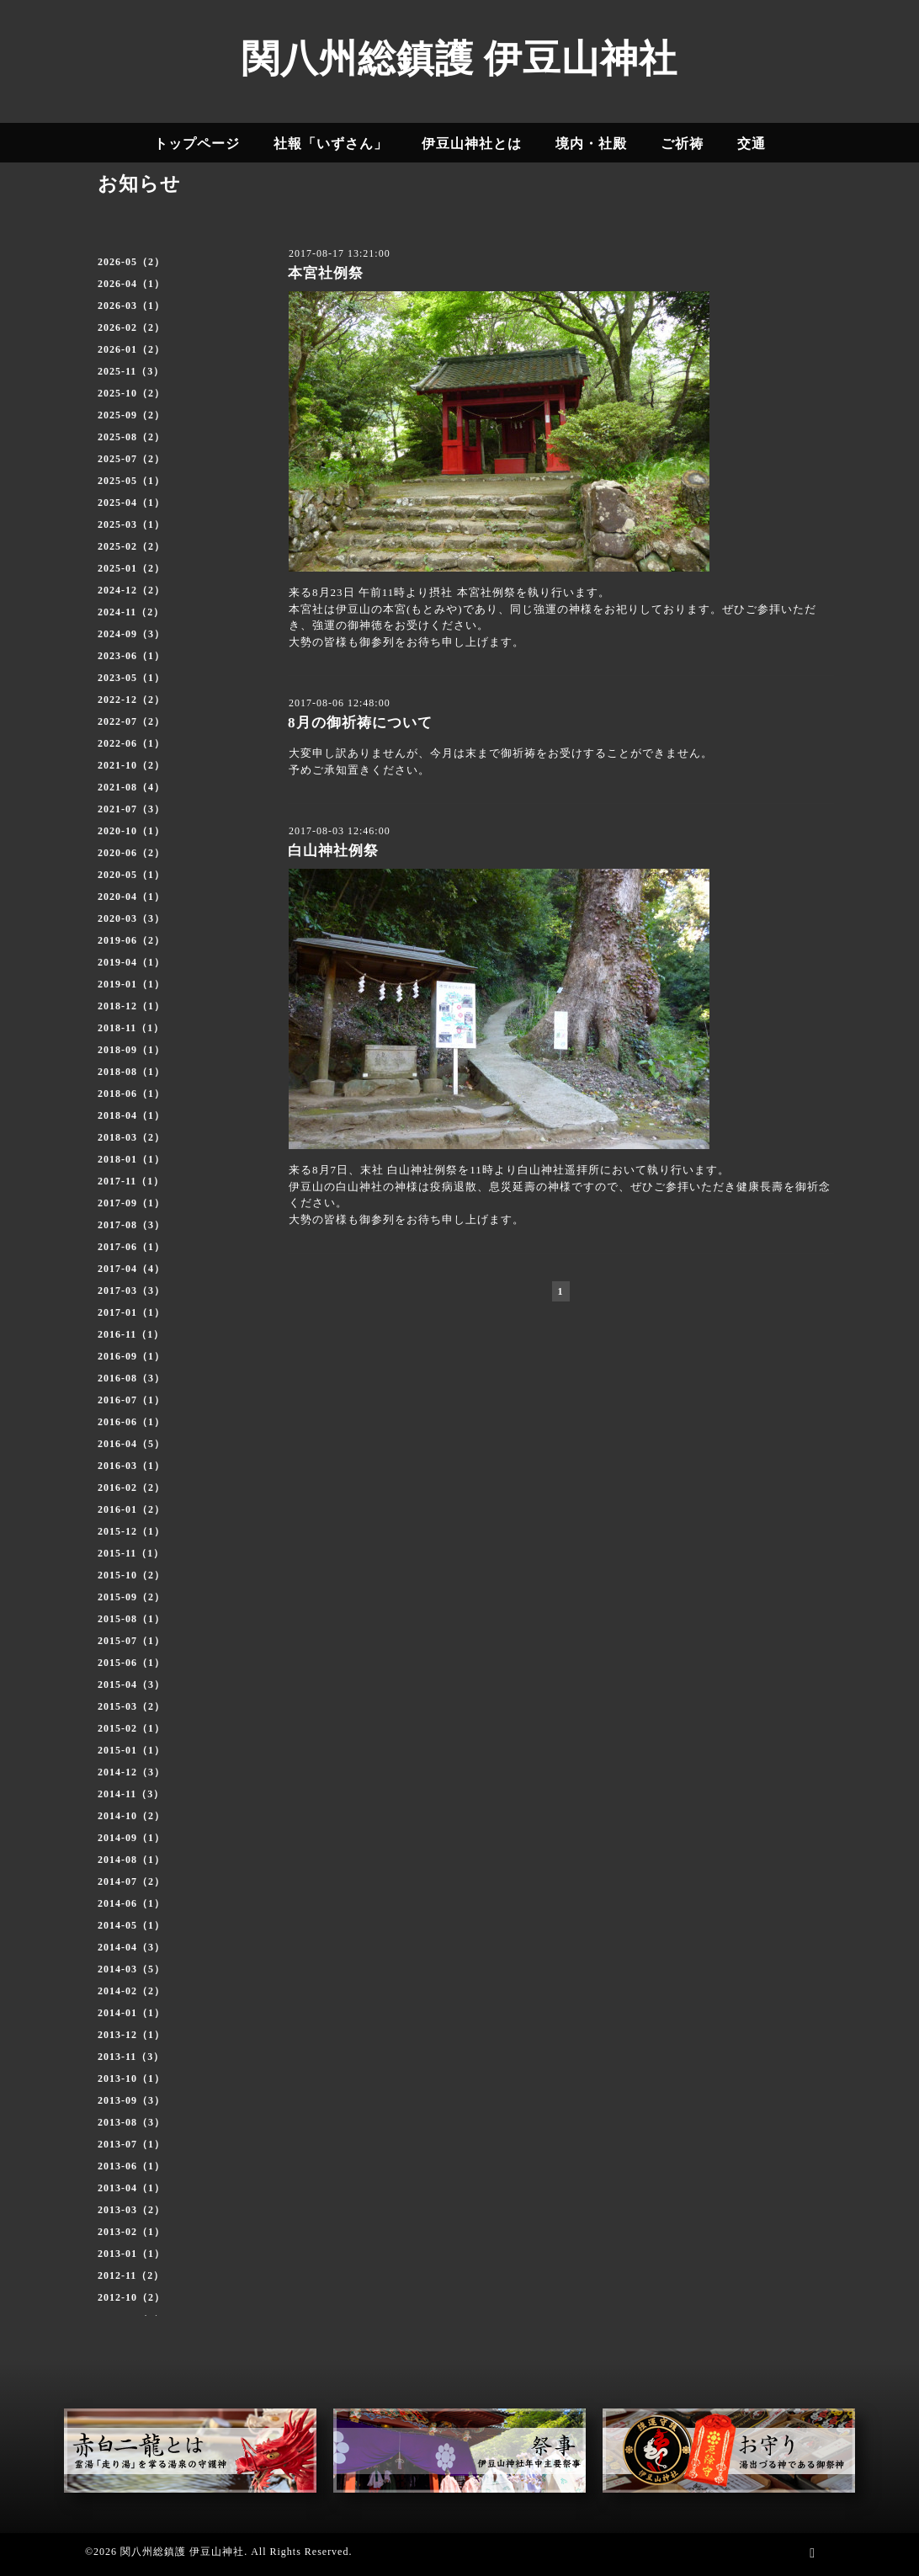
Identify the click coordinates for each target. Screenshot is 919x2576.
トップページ (197, 143)
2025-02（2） (131, 546)
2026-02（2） (131, 327)
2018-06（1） (131, 1093)
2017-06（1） (131, 1247)
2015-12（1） (131, 1531)
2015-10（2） (131, 1575)
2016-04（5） (131, 1444)
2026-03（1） (131, 305)
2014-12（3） (131, 1772)
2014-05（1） (131, 1925)
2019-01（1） (131, 984)
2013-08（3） (131, 2122)
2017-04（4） (131, 1269)
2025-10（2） (131, 393)
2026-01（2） (131, 349)
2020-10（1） (131, 831)
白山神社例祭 (333, 851)
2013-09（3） (131, 2100)
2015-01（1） (131, 1750)
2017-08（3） (131, 1225)
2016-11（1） (131, 1334)
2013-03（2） (131, 2210)
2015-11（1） (131, 1553)
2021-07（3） (131, 809)
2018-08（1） (131, 1072)
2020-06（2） (131, 853)
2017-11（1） (131, 1181)
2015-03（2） (131, 1706)
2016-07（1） (131, 1400)
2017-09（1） (131, 1203)
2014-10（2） (131, 1816)
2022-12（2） (131, 699)
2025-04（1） (131, 502)
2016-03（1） (131, 1466)
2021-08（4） (131, 787)
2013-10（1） (131, 2078)
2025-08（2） (131, 437)
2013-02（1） (131, 2232)
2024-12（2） (131, 590)
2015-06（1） (131, 1663)
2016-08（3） (131, 1378)
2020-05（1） (131, 875)
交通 (751, 143)
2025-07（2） (131, 459)
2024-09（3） (131, 634)
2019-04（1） (131, 962)
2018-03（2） (131, 1137)
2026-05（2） (131, 262)
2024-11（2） (131, 612)
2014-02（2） (131, 1991)
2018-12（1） (131, 1006)
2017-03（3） (131, 1290)
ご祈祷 (682, 143)
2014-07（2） (131, 1881)
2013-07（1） (131, 2144)
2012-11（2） (131, 2275)
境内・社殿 (591, 143)
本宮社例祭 (326, 273)
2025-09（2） (131, 415)
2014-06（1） (131, 1903)
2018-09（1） (131, 1050)
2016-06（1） (131, 1422)
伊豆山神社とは (472, 143)
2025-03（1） (131, 524)
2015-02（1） (131, 1728)
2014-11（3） (131, 1794)
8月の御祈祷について (360, 723)
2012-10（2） (131, 2297)
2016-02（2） (131, 1487)
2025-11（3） (131, 371)
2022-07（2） (131, 721)
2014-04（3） (131, 1947)
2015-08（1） (131, 1619)
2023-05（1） (131, 678)
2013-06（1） (131, 2166)
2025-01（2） (131, 568)
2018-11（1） (131, 1028)
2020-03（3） (131, 918)
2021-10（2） (131, 765)
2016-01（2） (131, 1509)
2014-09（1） (131, 1838)
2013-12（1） (131, 2035)
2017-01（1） (131, 1312)
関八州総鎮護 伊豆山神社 (459, 59)
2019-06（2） (131, 940)
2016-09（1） (131, 1356)
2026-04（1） (131, 284)
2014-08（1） (131, 1859)
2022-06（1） (131, 743)
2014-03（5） (131, 1969)
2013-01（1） (131, 2253)
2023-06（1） (131, 656)
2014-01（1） (131, 2013)
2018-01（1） (131, 1159)
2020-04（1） (131, 896)
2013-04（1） (131, 2188)
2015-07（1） (131, 1641)
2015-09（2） (131, 1597)
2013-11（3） (131, 2056)
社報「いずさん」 (331, 143)
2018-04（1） (131, 1115)
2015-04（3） (131, 1684)
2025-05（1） (131, 481)
